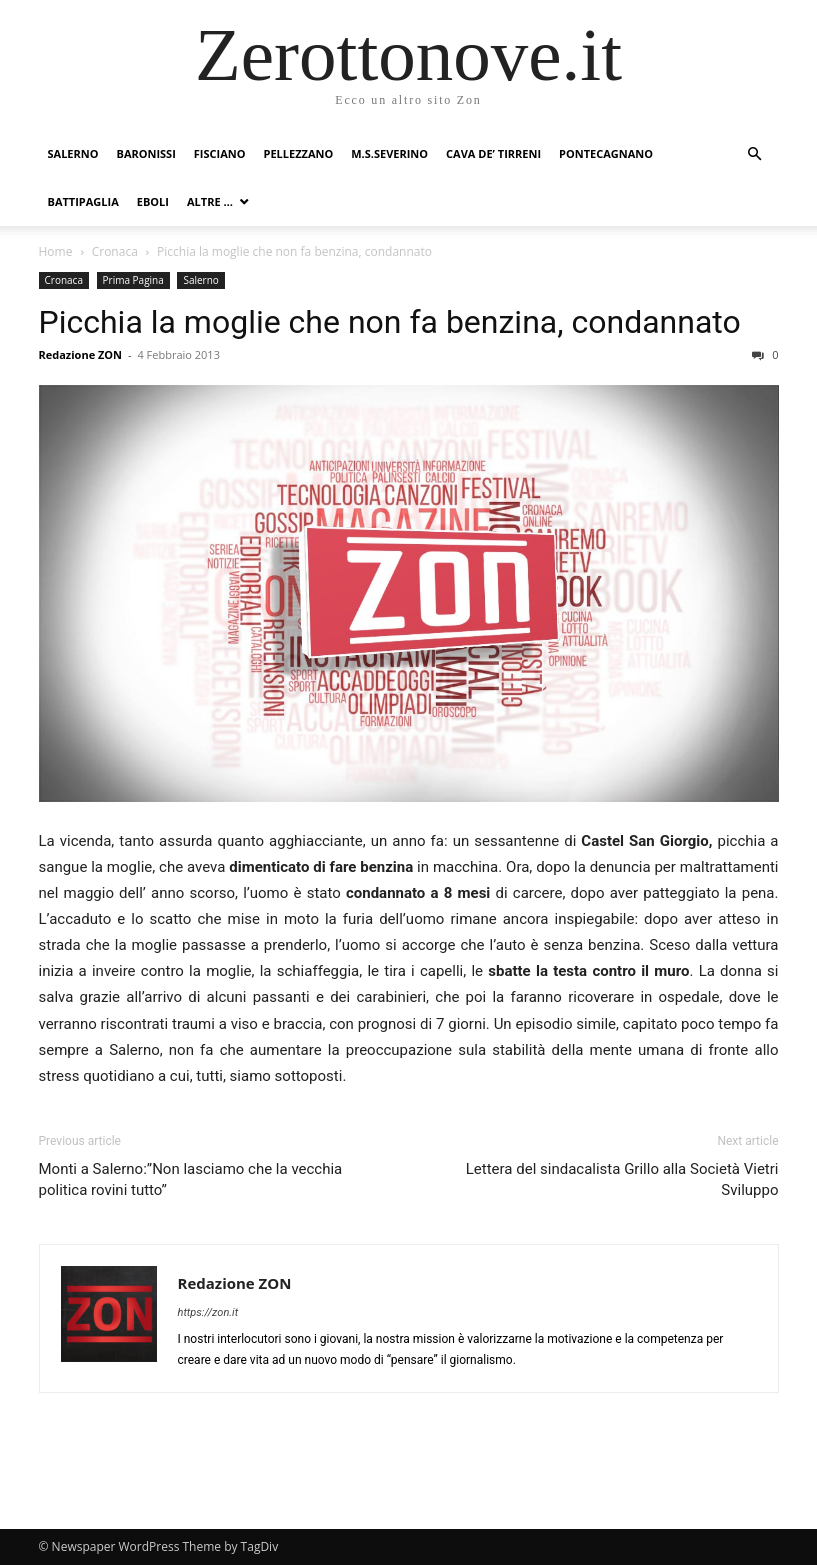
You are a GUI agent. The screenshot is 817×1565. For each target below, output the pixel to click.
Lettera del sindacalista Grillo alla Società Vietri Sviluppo (622, 1179)
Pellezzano (299, 153)
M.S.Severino (389, 153)
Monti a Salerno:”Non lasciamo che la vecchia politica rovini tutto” (191, 1179)
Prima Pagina (133, 280)
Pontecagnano (606, 153)
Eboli (153, 201)
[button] (755, 154)
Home (56, 251)
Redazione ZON (81, 354)
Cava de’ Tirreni (493, 153)
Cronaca (115, 251)
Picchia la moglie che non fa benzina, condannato (390, 322)
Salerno (73, 153)
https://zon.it (208, 1312)
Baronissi (145, 153)
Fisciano (220, 153)
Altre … (210, 201)
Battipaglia (83, 201)
